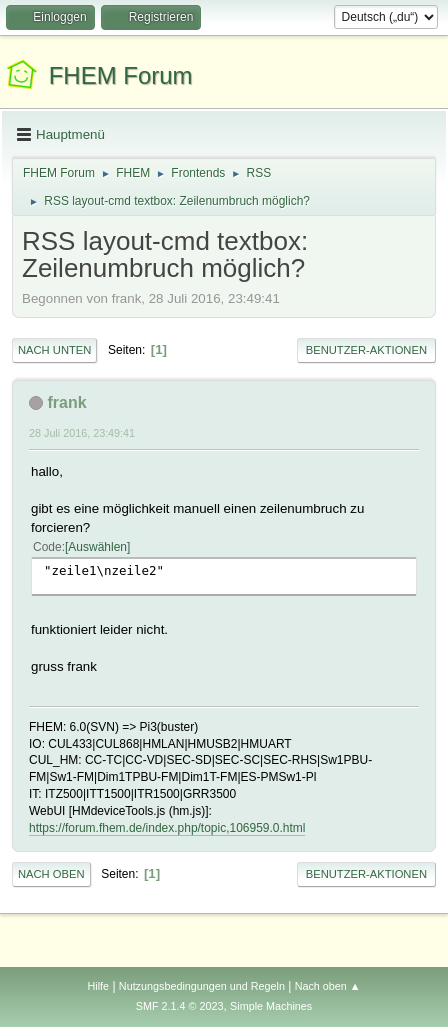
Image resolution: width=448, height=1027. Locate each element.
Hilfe (98, 986)
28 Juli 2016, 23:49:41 (82, 433)
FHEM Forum (121, 75)
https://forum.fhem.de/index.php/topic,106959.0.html (167, 828)
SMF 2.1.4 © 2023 (180, 1006)
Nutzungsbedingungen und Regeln (202, 986)
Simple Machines (271, 1006)
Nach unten (54, 350)
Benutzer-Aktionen (366, 350)
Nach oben (51, 874)
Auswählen (97, 547)
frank (66, 402)
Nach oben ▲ (328, 986)
